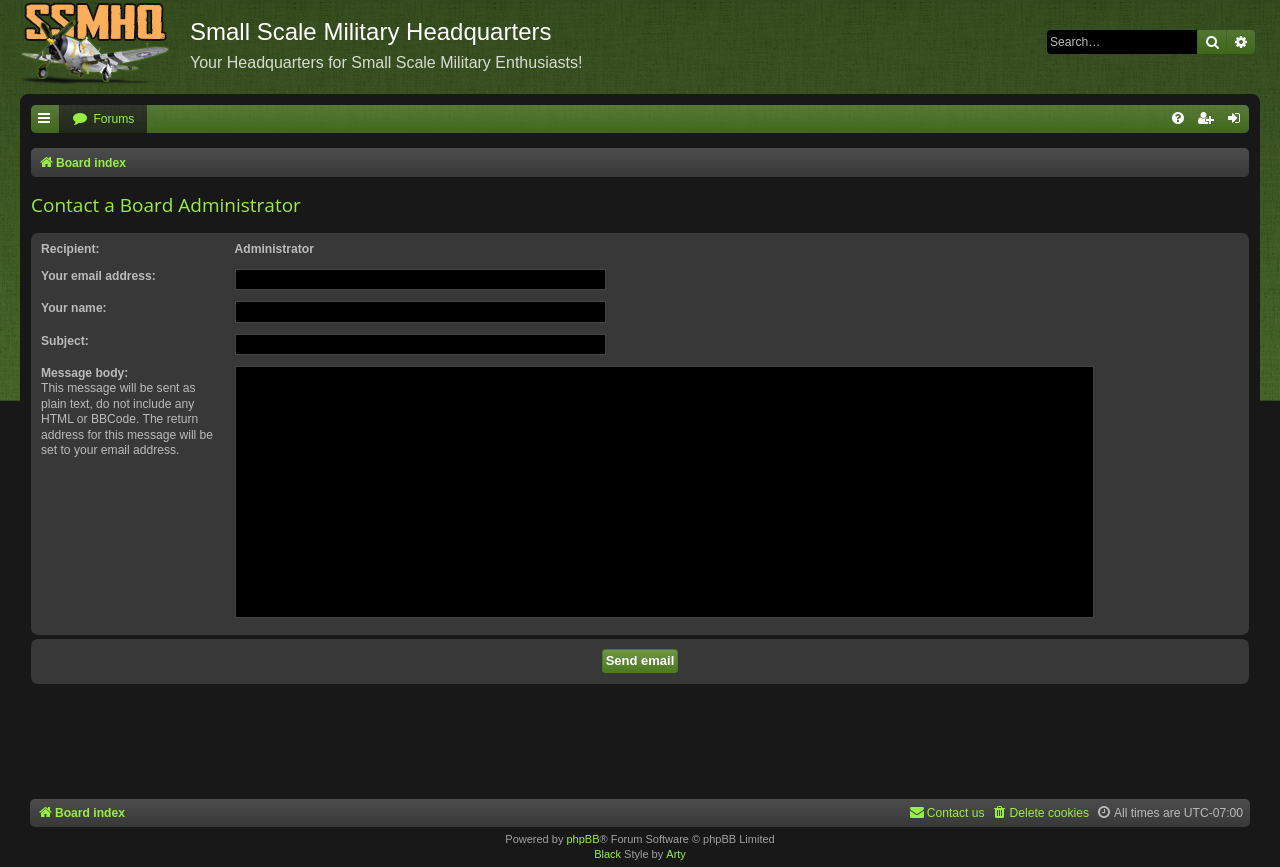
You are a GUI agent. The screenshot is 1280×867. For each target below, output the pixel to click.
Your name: (74, 308)
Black (607, 854)
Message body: (84, 373)
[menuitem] (103, 119)
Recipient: (70, 249)
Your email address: (98, 276)
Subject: (65, 341)
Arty (676, 854)
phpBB (582, 839)
